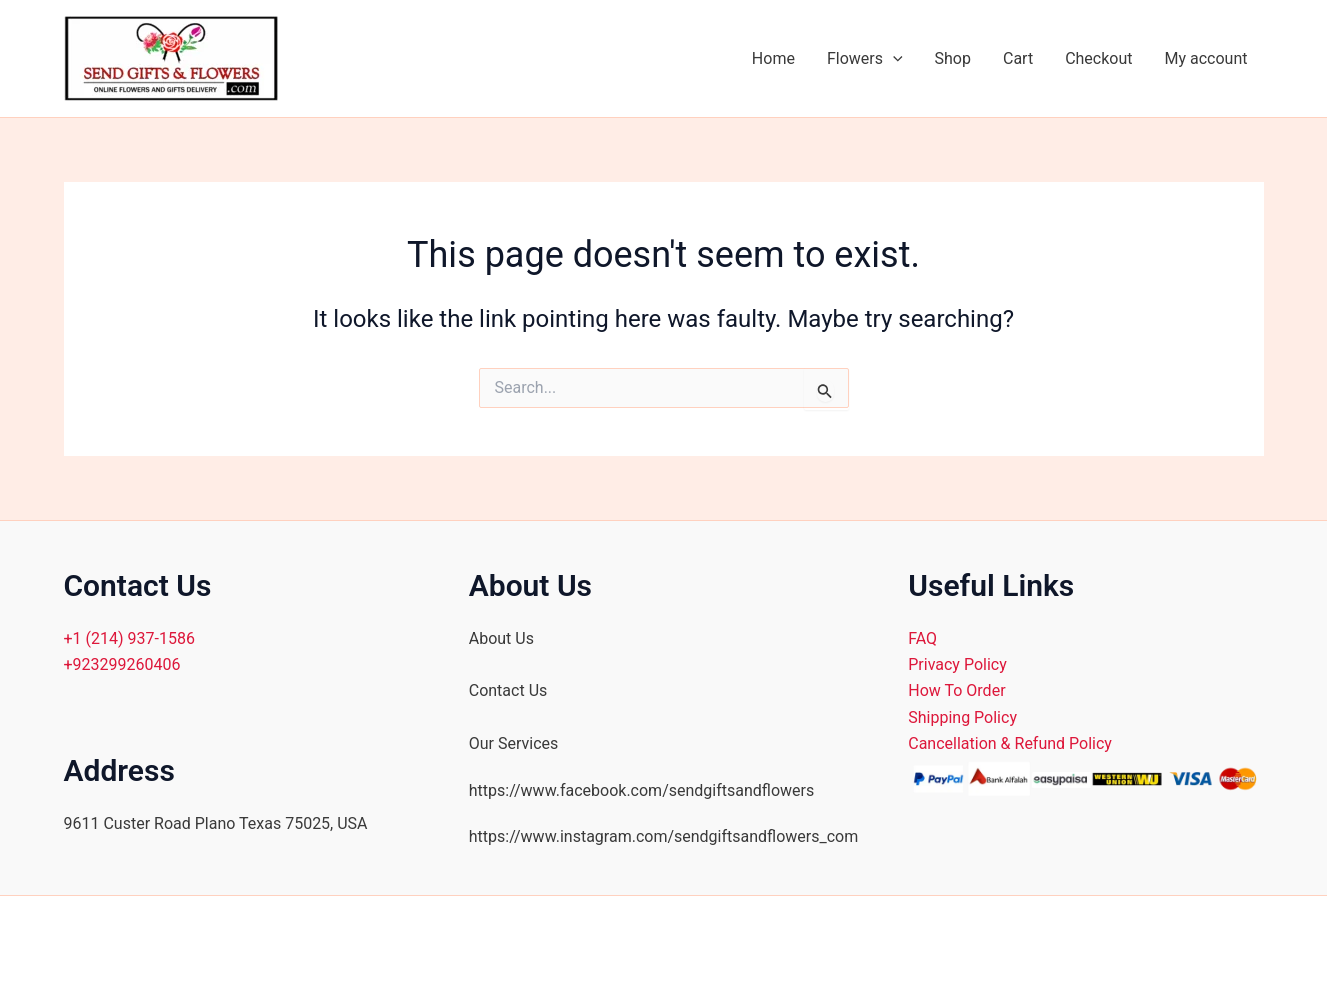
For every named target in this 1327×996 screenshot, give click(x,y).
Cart (1018, 58)
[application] (893, 59)
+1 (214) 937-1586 (129, 638)
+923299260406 (122, 664)
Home (773, 58)
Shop (953, 58)
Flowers (865, 59)
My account (1206, 58)
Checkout (1098, 58)
